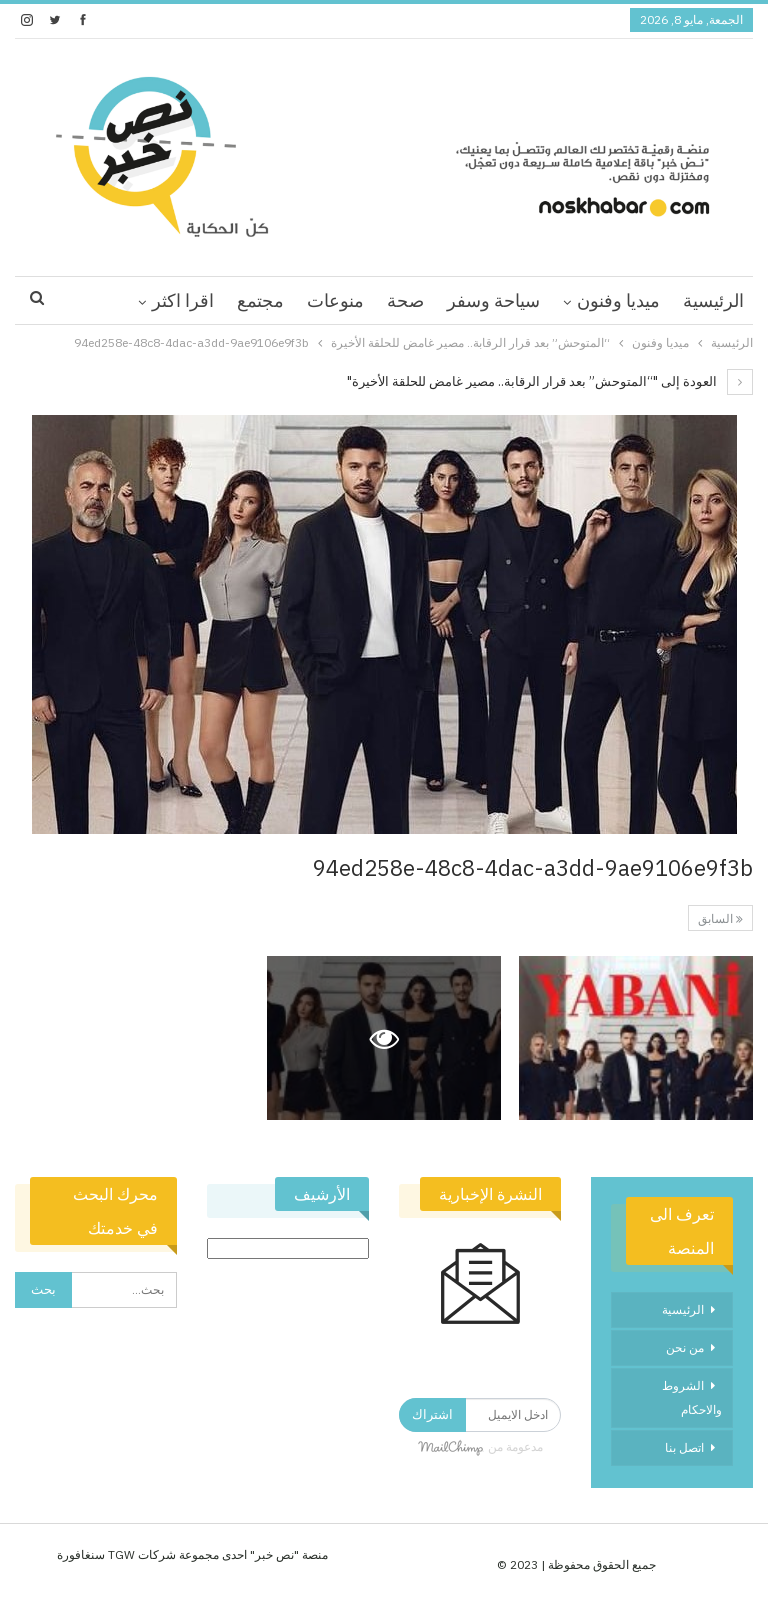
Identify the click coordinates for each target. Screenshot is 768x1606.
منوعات (335, 300)
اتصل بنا (684, 1447)
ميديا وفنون (618, 300)
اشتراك (432, 1414)
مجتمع (260, 300)
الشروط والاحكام (692, 1397)
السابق (720, 918)
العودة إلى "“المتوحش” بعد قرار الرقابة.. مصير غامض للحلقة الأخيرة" (550, 381)
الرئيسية (713, 300)
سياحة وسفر (493, 300)
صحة (405, 300)
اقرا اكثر (183, 300)
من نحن (685, 1347)
